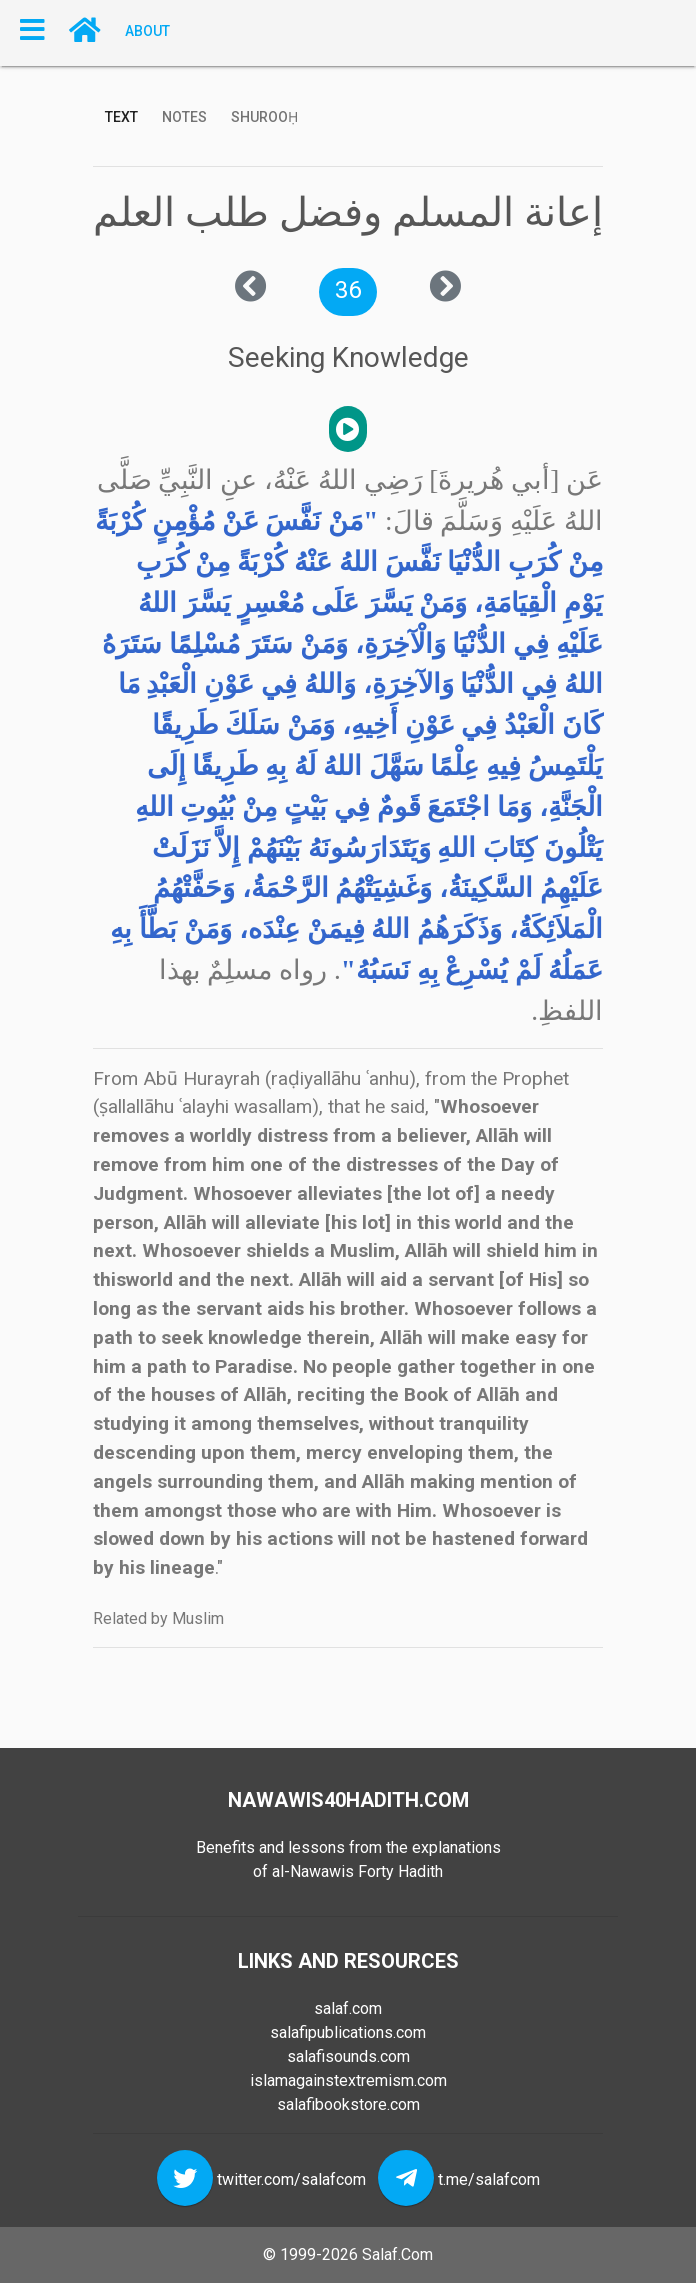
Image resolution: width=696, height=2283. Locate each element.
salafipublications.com (348, 2032)
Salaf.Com (397, 2254)
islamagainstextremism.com (348, 2080)
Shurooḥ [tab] (264, 117)
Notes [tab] (184, 117)
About (147, 30)
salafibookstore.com (348, 2104)
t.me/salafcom (489, 2179)
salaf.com (348, 2008)
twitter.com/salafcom (291, 2179)
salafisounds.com (348, 2056)
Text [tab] (121, 117)
